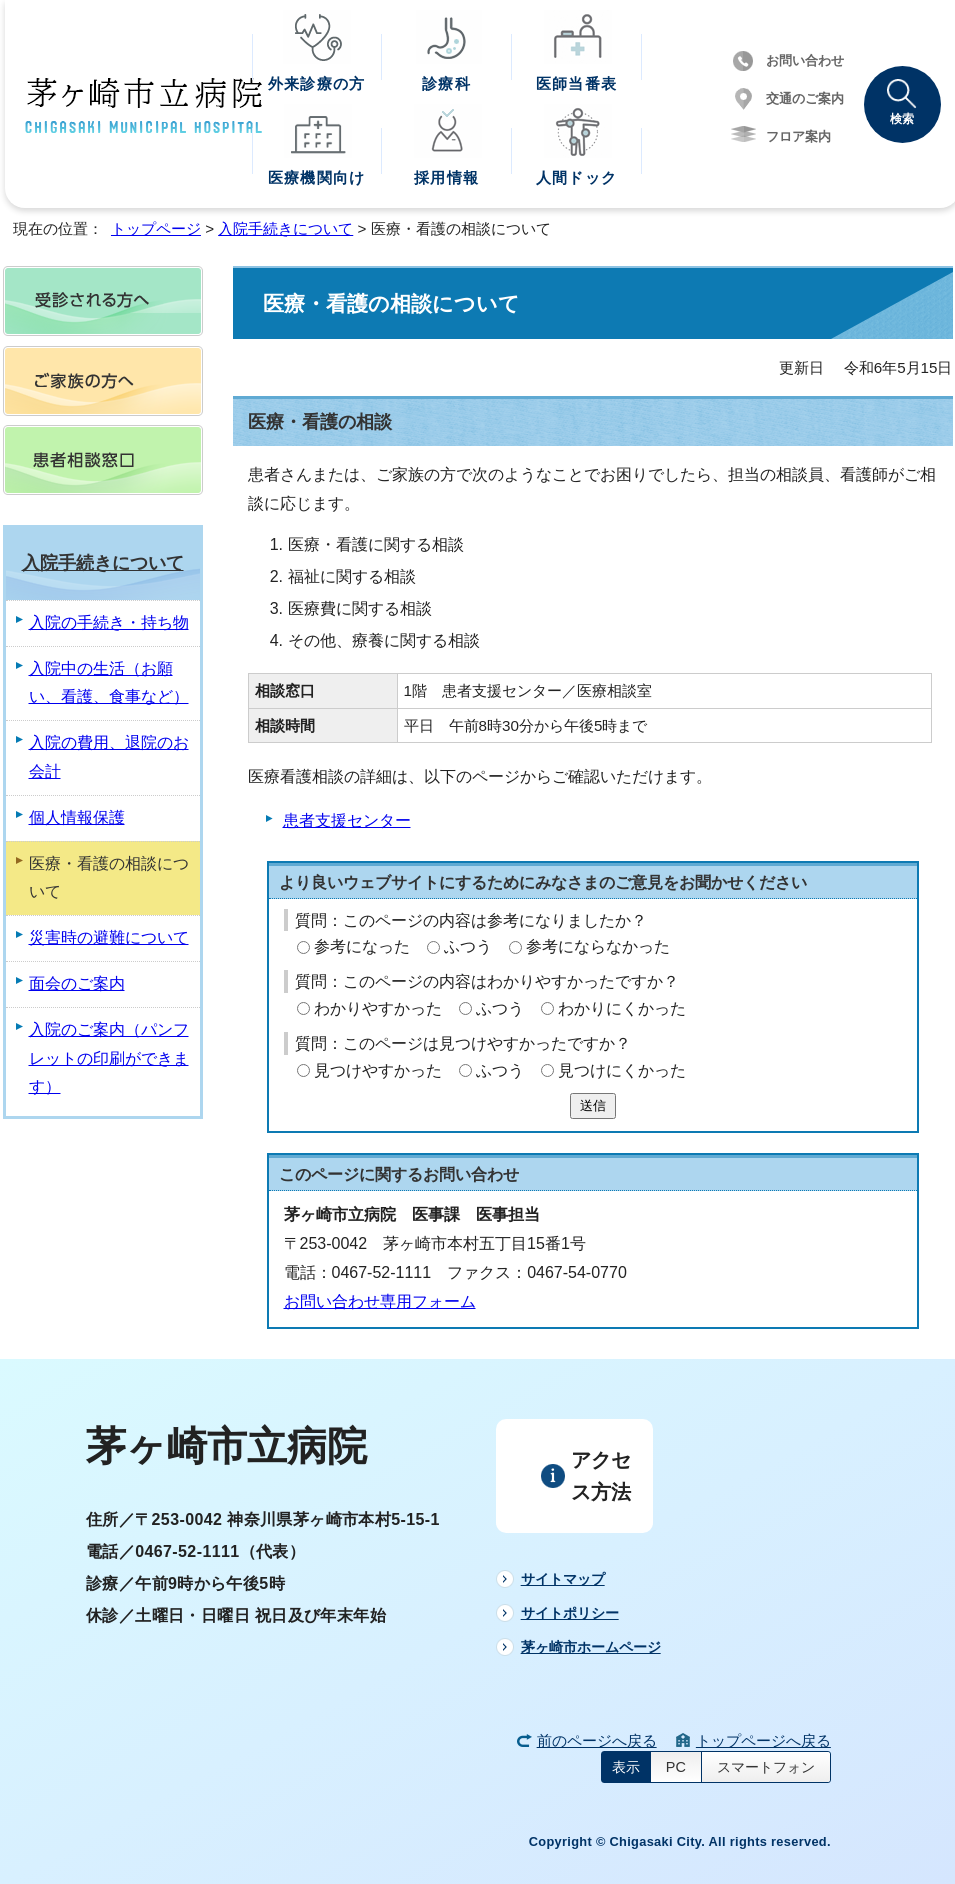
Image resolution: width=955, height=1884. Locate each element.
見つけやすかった (378, 1070)
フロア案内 (798, 136)
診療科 (446, 83)
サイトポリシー (570, 1613)
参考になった (362, 946)
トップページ (156, 228)
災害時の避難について (109, 937)
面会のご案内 (77, 983)
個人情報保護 (77, 817)
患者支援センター (347, 820)
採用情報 (446, 177)
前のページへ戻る (597, 1740)
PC (676, 1767)
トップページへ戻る (763, 1740)
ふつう (468, 946)
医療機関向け (316, 177)
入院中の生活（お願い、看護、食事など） (109, 683)
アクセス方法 (601, 1476)
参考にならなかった (598, 946)
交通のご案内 (805, 98)
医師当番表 (576, 83)
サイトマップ (563, 1579)
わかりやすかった (378, 1008)
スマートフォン (766, 1767)
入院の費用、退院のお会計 (109, 757)
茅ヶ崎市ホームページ (591, 1647)
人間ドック (576, 177)
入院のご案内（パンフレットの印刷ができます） (109, 1058)
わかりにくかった (622, 1008)
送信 (593, 1105)
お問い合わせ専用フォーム (380, 1301)
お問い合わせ (805, 60)
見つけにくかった (622, 1070)
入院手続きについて (285, 228)
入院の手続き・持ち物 (109, 622)
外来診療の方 (316, 83)
